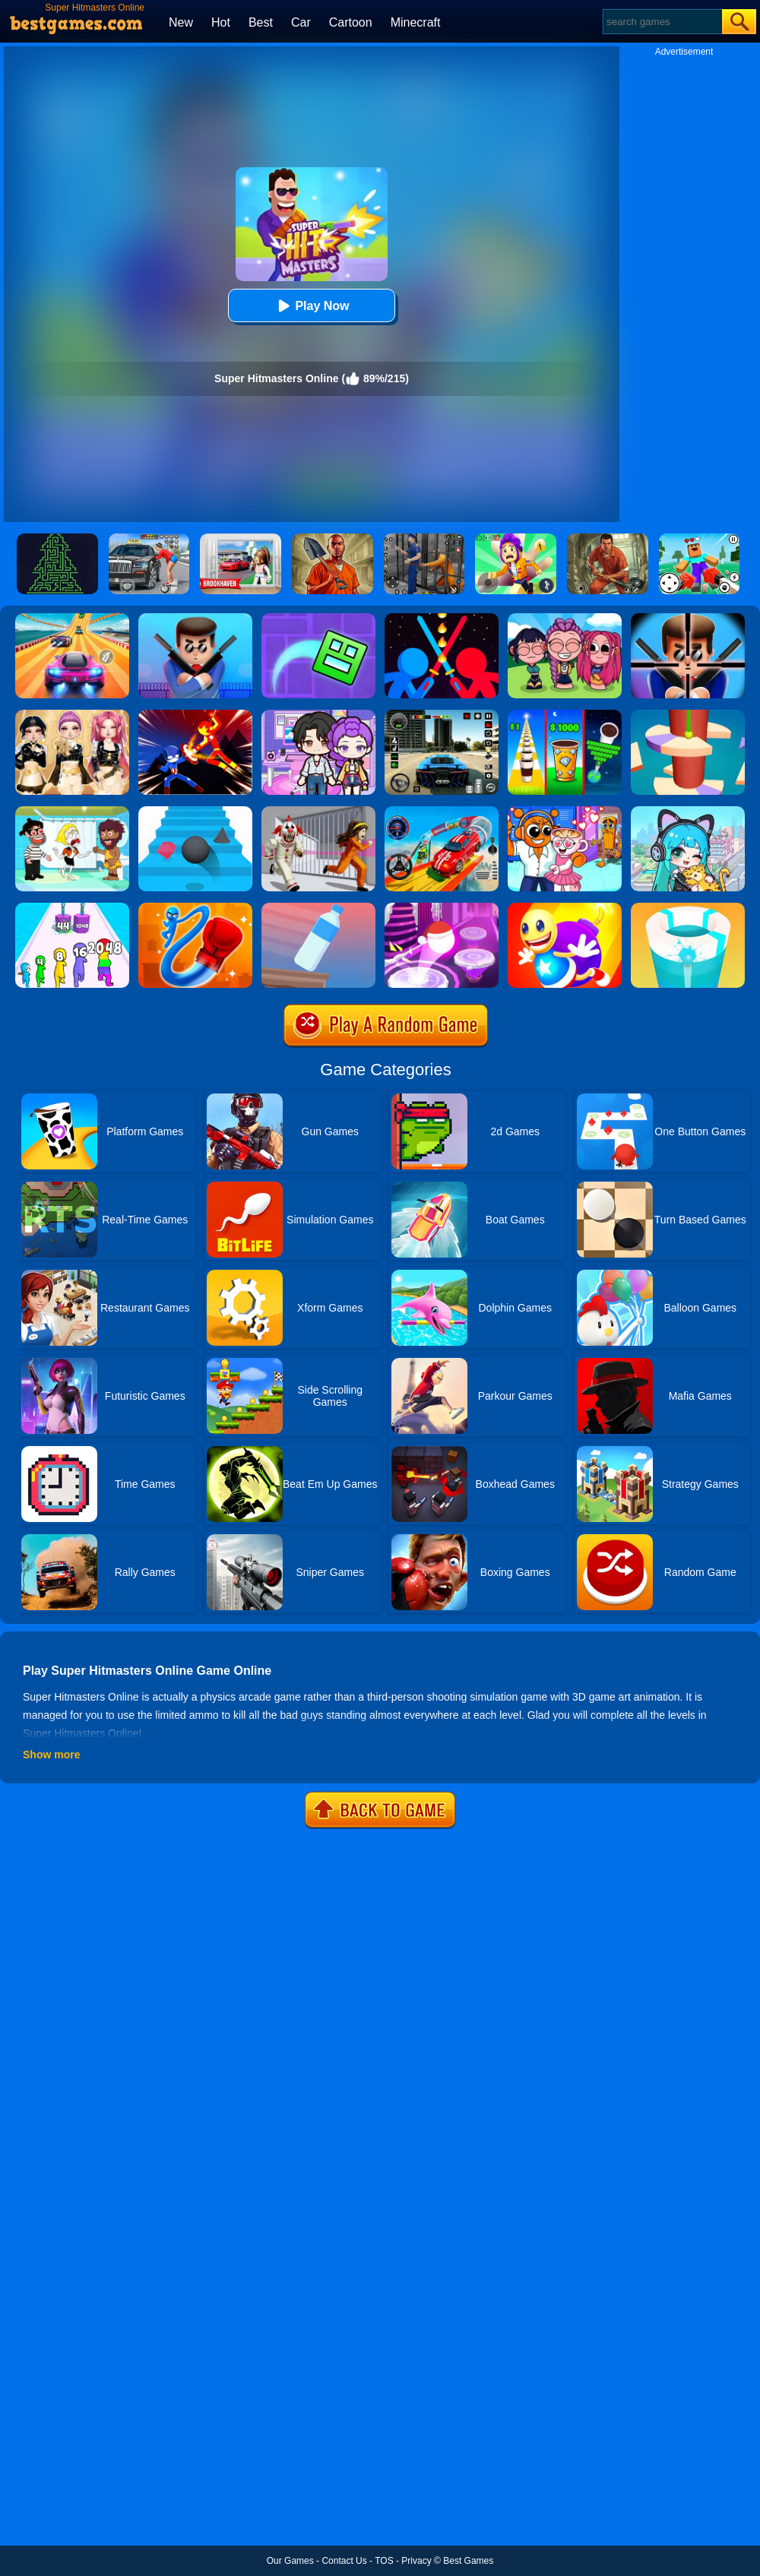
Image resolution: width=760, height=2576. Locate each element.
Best (261, 22)
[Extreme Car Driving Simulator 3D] (442, 715)
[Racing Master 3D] (72, 618)
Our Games (290, 2560)
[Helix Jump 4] (688, 715)
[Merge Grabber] (72, 908)
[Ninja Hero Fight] (195, 715)
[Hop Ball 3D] (442, 908)
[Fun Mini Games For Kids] (565, 811)
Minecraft (416, 22)
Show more (51, 1754)
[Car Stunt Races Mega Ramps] (442, 811)
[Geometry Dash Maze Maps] (318, 618)
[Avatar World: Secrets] (318, 715)
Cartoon (350, 22)
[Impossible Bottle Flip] (318, 908)
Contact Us (343, 2560)
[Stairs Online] (195, 811)
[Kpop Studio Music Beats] (565, 618)
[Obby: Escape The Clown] (318, 811)
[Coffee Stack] (565, 715)
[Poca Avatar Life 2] (688, 811)
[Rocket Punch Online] (195, 908)
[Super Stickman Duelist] (442, 618)
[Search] (661, 21)
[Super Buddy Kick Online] (565, 908)
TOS (384, 2560)
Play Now (311, 305)
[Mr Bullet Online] (195, 618)
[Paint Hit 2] (688, 908)
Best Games (468, 2560)
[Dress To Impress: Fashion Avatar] (72, 715)
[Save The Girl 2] (72, 811)
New (181, 22)
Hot (220, 22)
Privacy (416, 2560)
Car (301, 22)
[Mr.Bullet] (688, 618)
